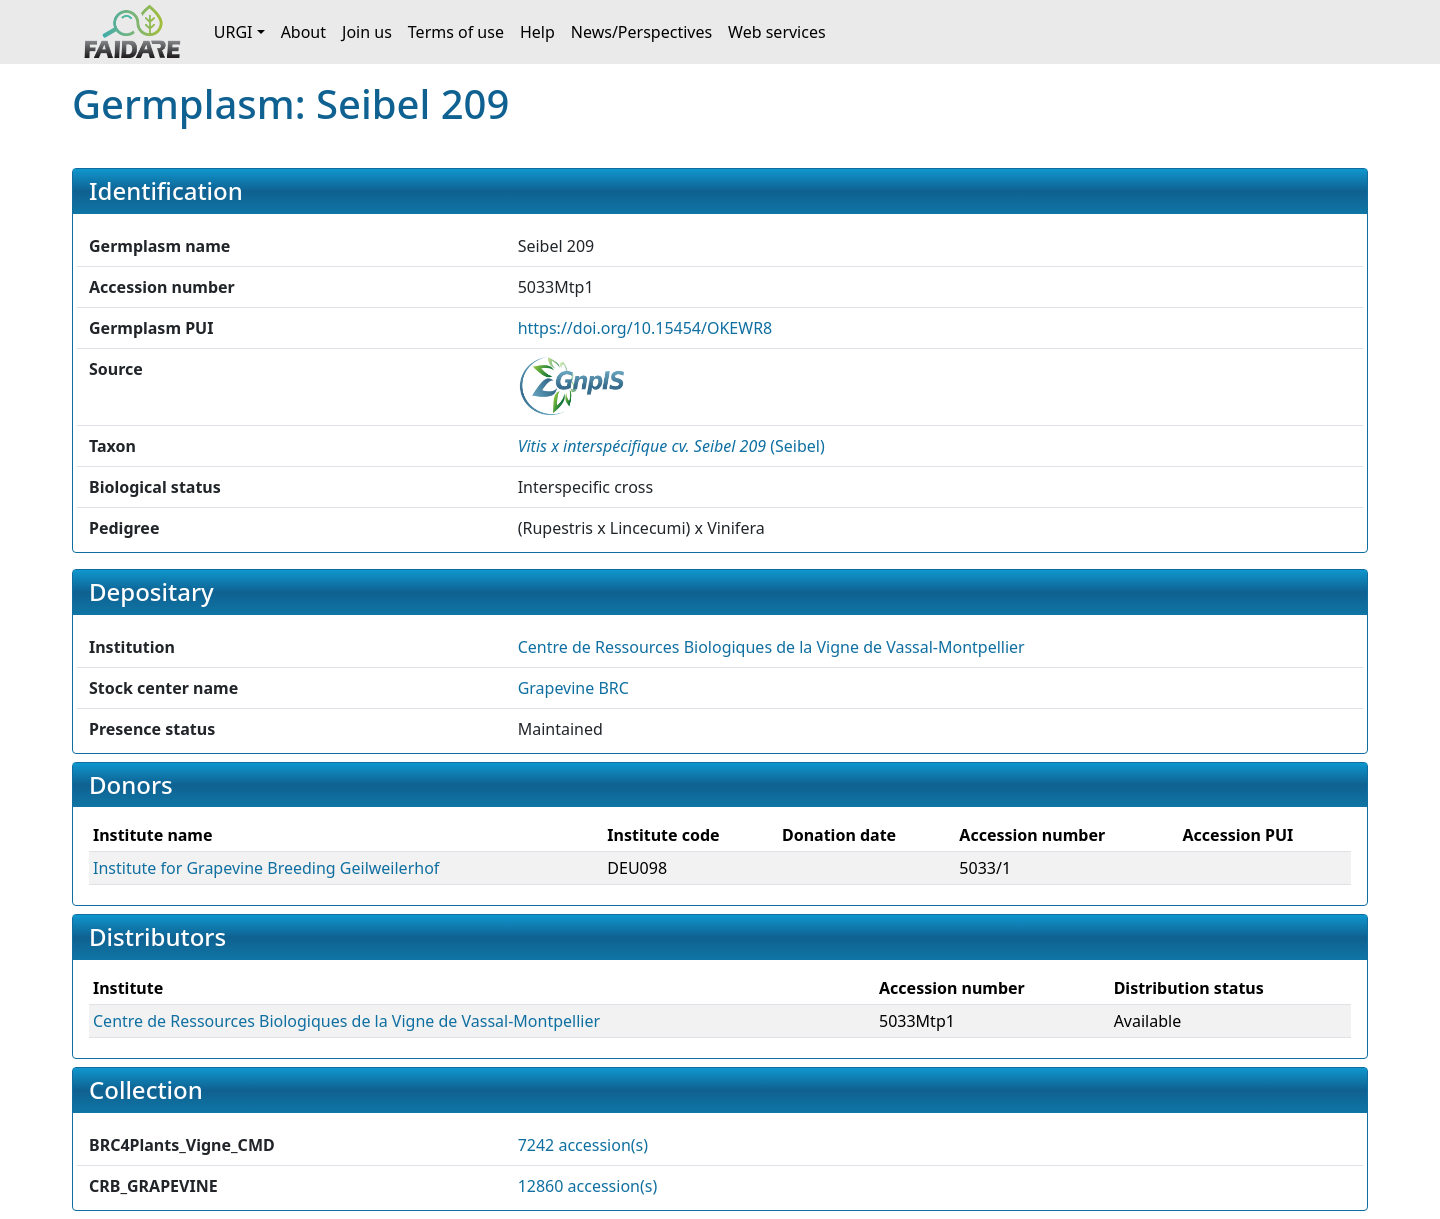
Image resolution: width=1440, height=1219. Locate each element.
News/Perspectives (641, 32)
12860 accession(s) (588, 1186)
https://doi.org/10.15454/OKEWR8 (645, 328)
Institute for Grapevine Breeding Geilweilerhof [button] (266, 868)
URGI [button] (233, 32)
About (303, 32)
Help (537, 32)
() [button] (671, 446)
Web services (777, 32)
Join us (367, 32)
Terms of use (456, 32)
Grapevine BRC (573, 688)
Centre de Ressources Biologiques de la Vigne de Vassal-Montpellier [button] (771, 647)
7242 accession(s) (583, 1145)
